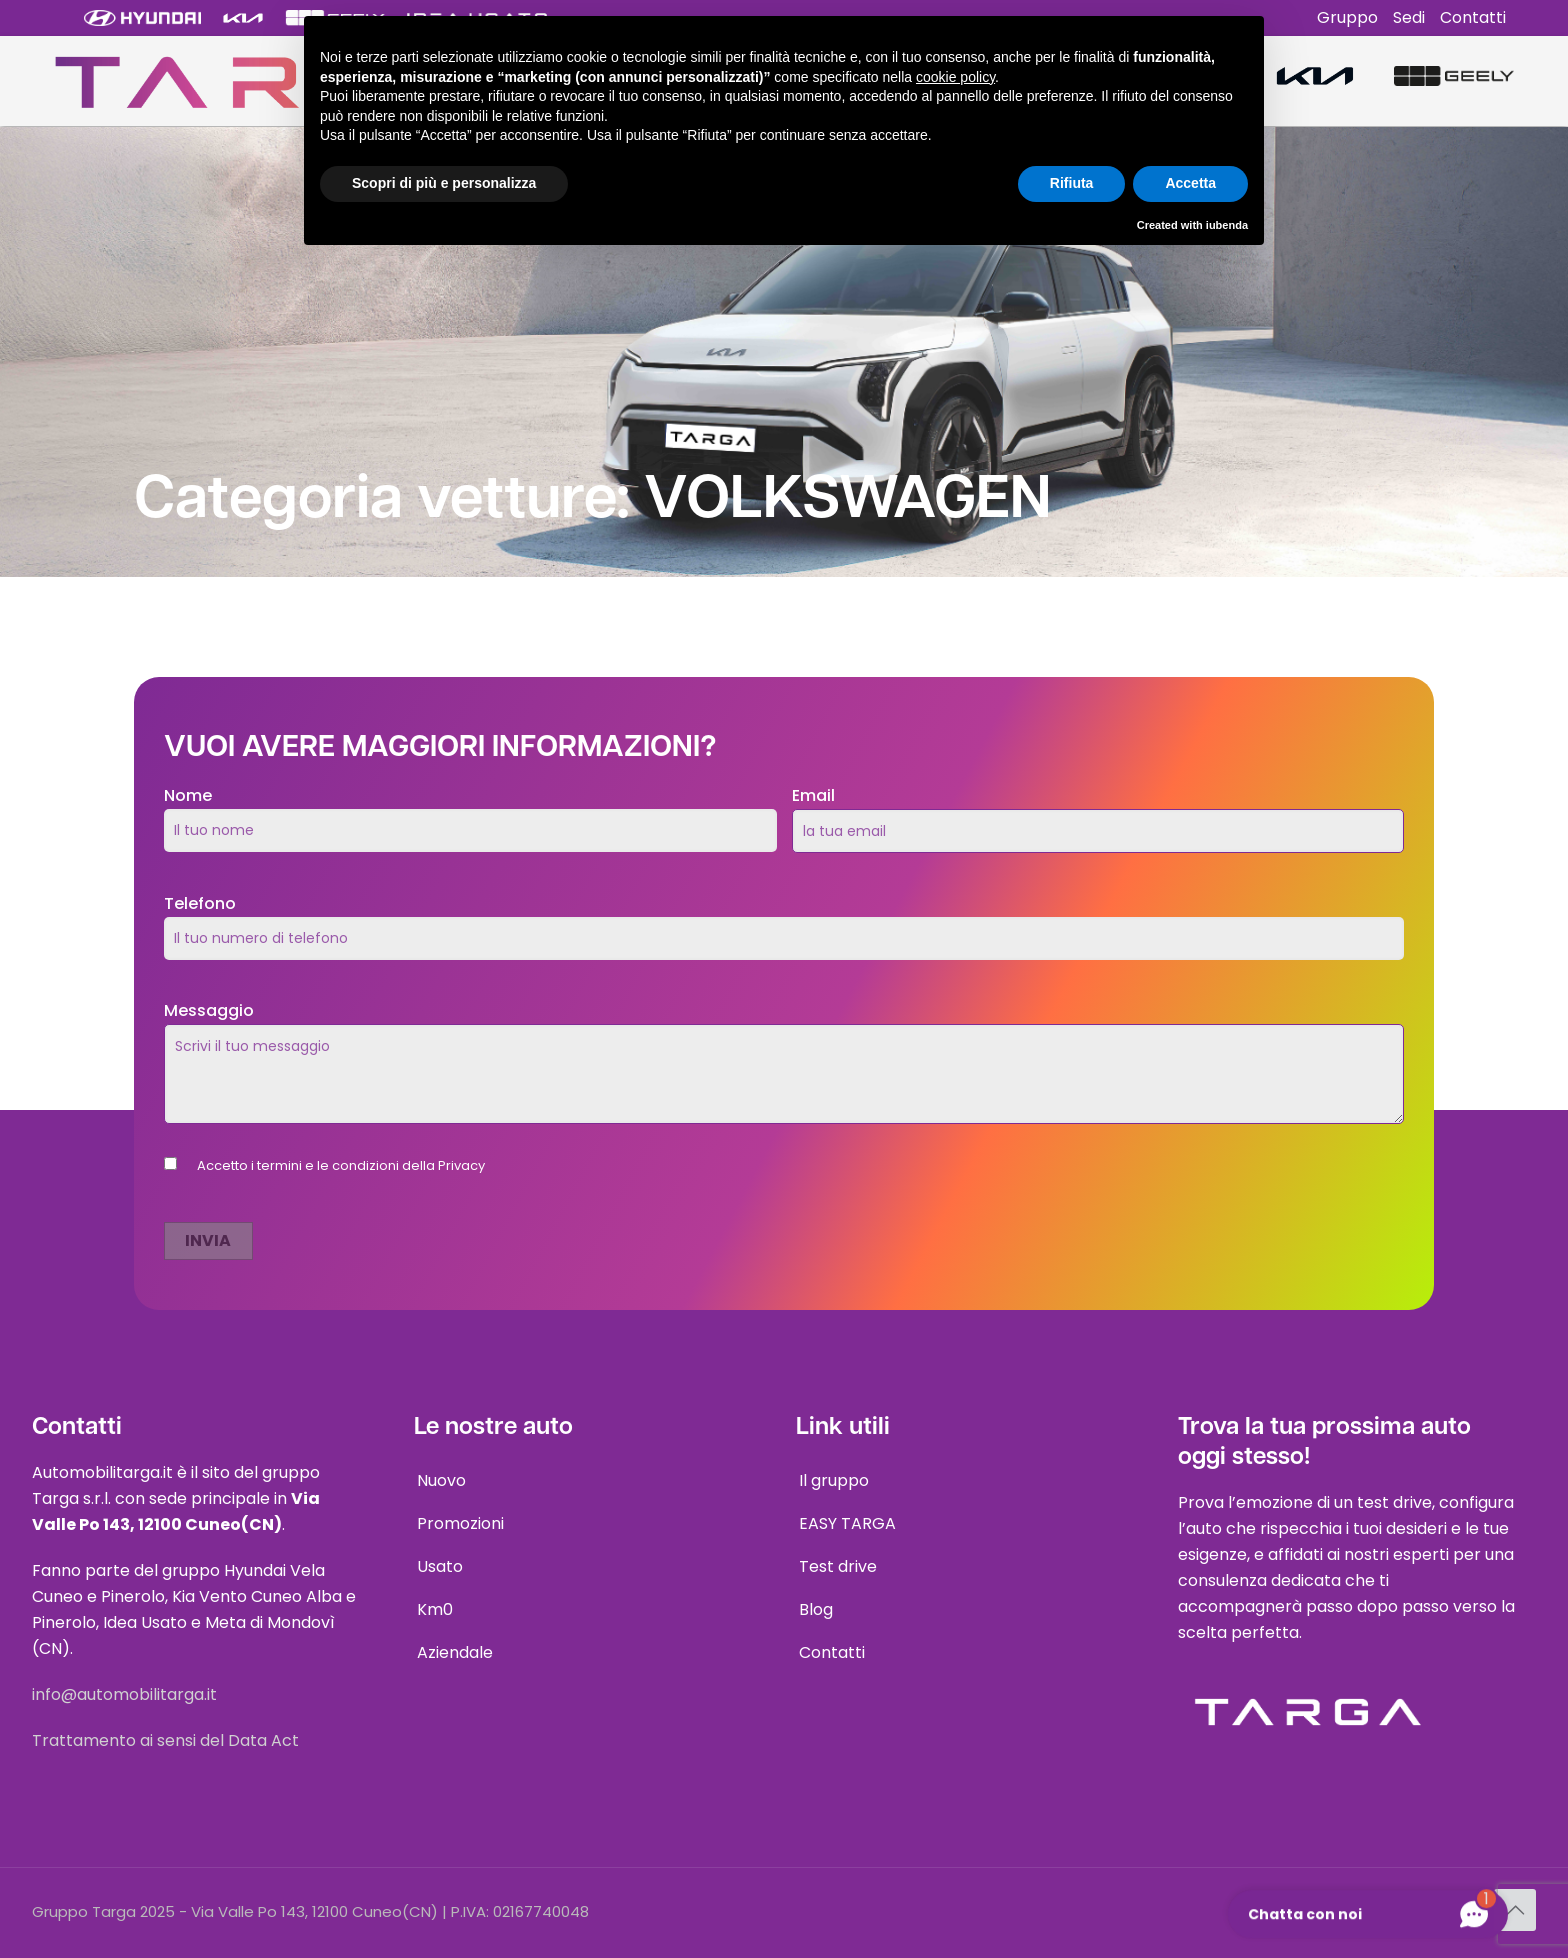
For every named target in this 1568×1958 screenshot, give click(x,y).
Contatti (1473, 17)
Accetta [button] (1190, 183)
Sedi (1409, 17)
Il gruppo (834, 1480)
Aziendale (455, 1652)
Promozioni (460, 1523)
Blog (816, 1609)
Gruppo (1347, 17)
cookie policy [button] (955, 77)
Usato (440, 1566)
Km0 (435, 1609)
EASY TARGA (847, 1523)
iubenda (1227, 225)
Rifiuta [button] (1072, 183)
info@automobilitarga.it (124, 1694)
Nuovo (441, 1480)
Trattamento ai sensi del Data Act (165, 1740)
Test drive (838, 1566)
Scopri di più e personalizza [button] (444, 183)
